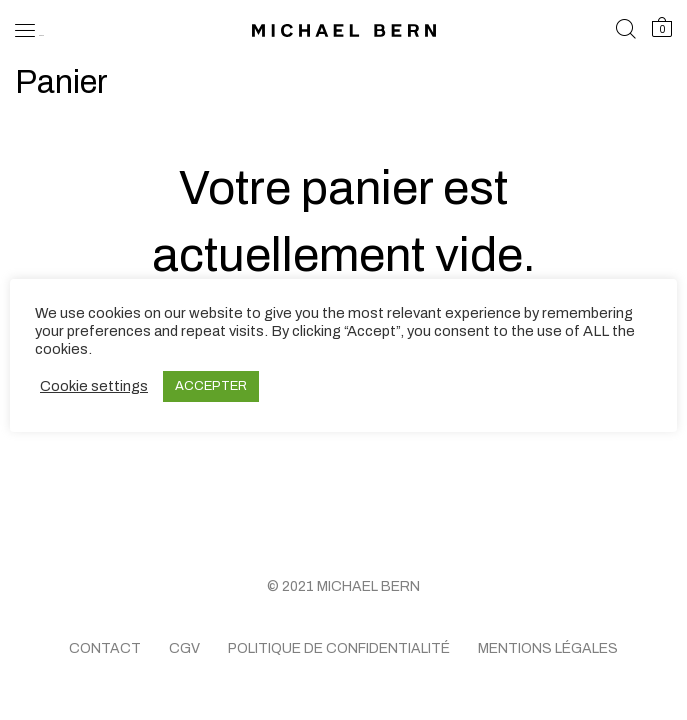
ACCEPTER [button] (211, 386)
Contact (105, 648)
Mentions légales (548, 648)
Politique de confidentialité (339, 648)
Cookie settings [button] (94, 386)
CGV (184, 648)
